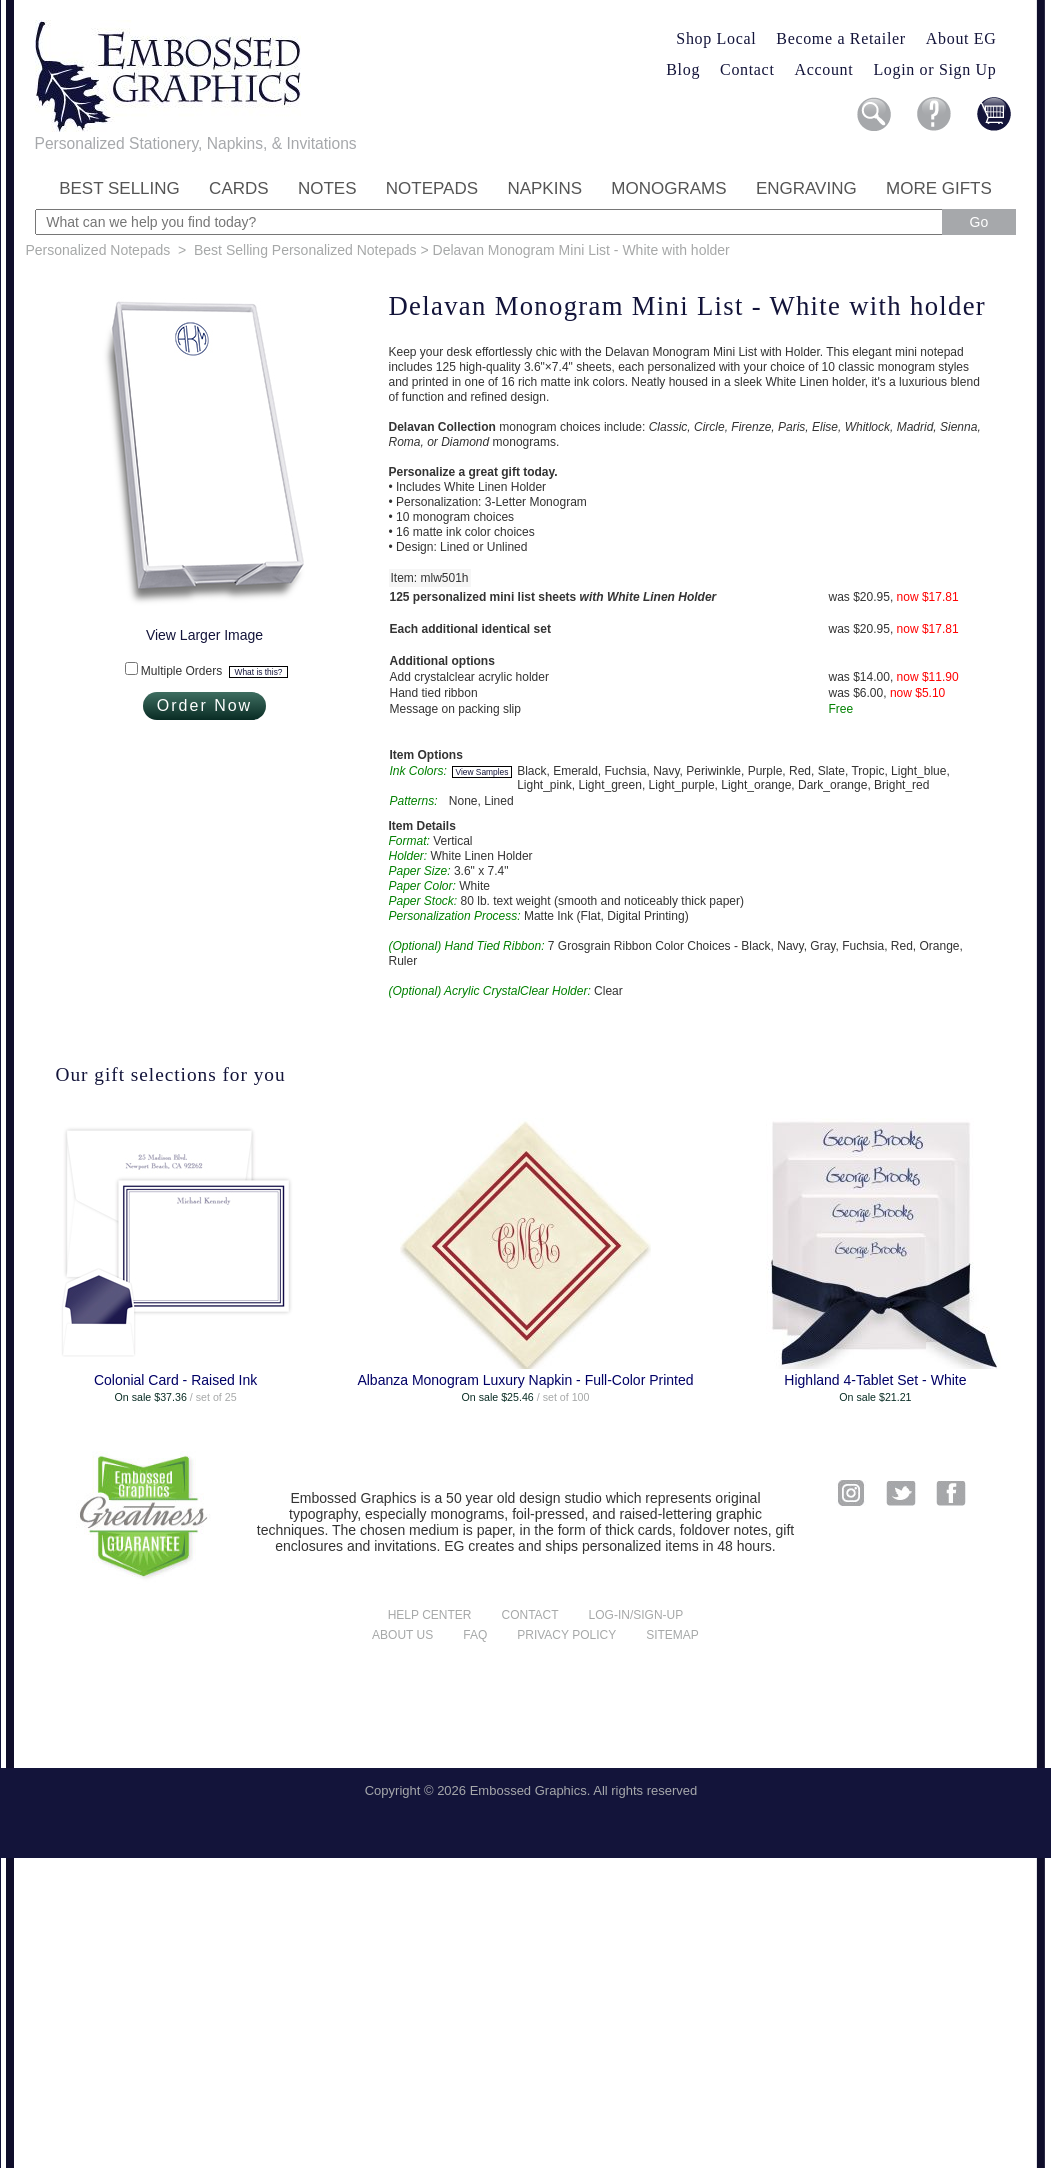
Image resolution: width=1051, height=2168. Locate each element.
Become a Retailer (841, 38)
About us (402, 1635)
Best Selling (119, 188)
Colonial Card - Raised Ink (175, 1380)
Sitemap (672, 1635)
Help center (430, 1615)
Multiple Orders (214, 671)
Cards (239, 188)
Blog (683, 69)
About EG (961, 38)
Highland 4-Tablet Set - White (875, 1380)
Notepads (432, 188)
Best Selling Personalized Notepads (305, 250)
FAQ (475, 1635)
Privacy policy (566, 1635)
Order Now (204, 705)
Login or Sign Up (934, 69)
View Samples (482, 772)
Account (824, 69)
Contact (747, 69)
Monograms (668, 188)
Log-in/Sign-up (636, 1615)
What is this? (259, 672)
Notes (327, 188)
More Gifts (939, 188)
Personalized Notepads (98, 250)
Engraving (806, 188)
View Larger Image (204, 635)
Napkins (544, 188)
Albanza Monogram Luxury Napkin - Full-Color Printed (525, 1380)
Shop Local (716, 38)
